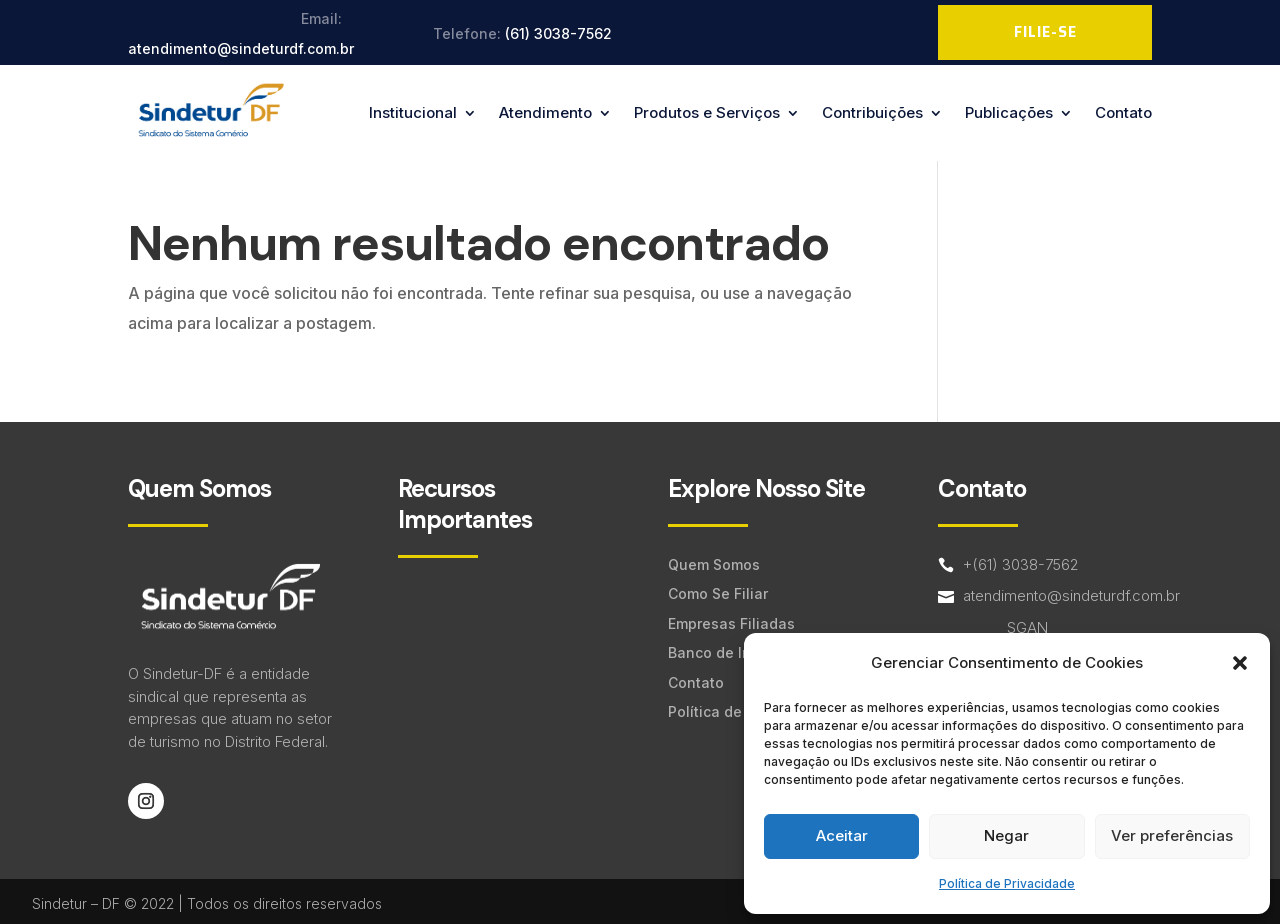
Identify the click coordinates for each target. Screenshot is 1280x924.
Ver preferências (1172, 835)
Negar (1006, 835)
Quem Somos (714, 564)
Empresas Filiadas (731, 623)
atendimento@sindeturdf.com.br (241, 48)
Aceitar (842, 835)
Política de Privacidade (1007, 883)
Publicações (1009, 112)
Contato (1123, 112)
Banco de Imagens (733, 652)
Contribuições (872, 112)
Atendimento (545, 112)
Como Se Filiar (718, 593)
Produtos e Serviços (707, 112)
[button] (1240, 663)
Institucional (413, 112)
